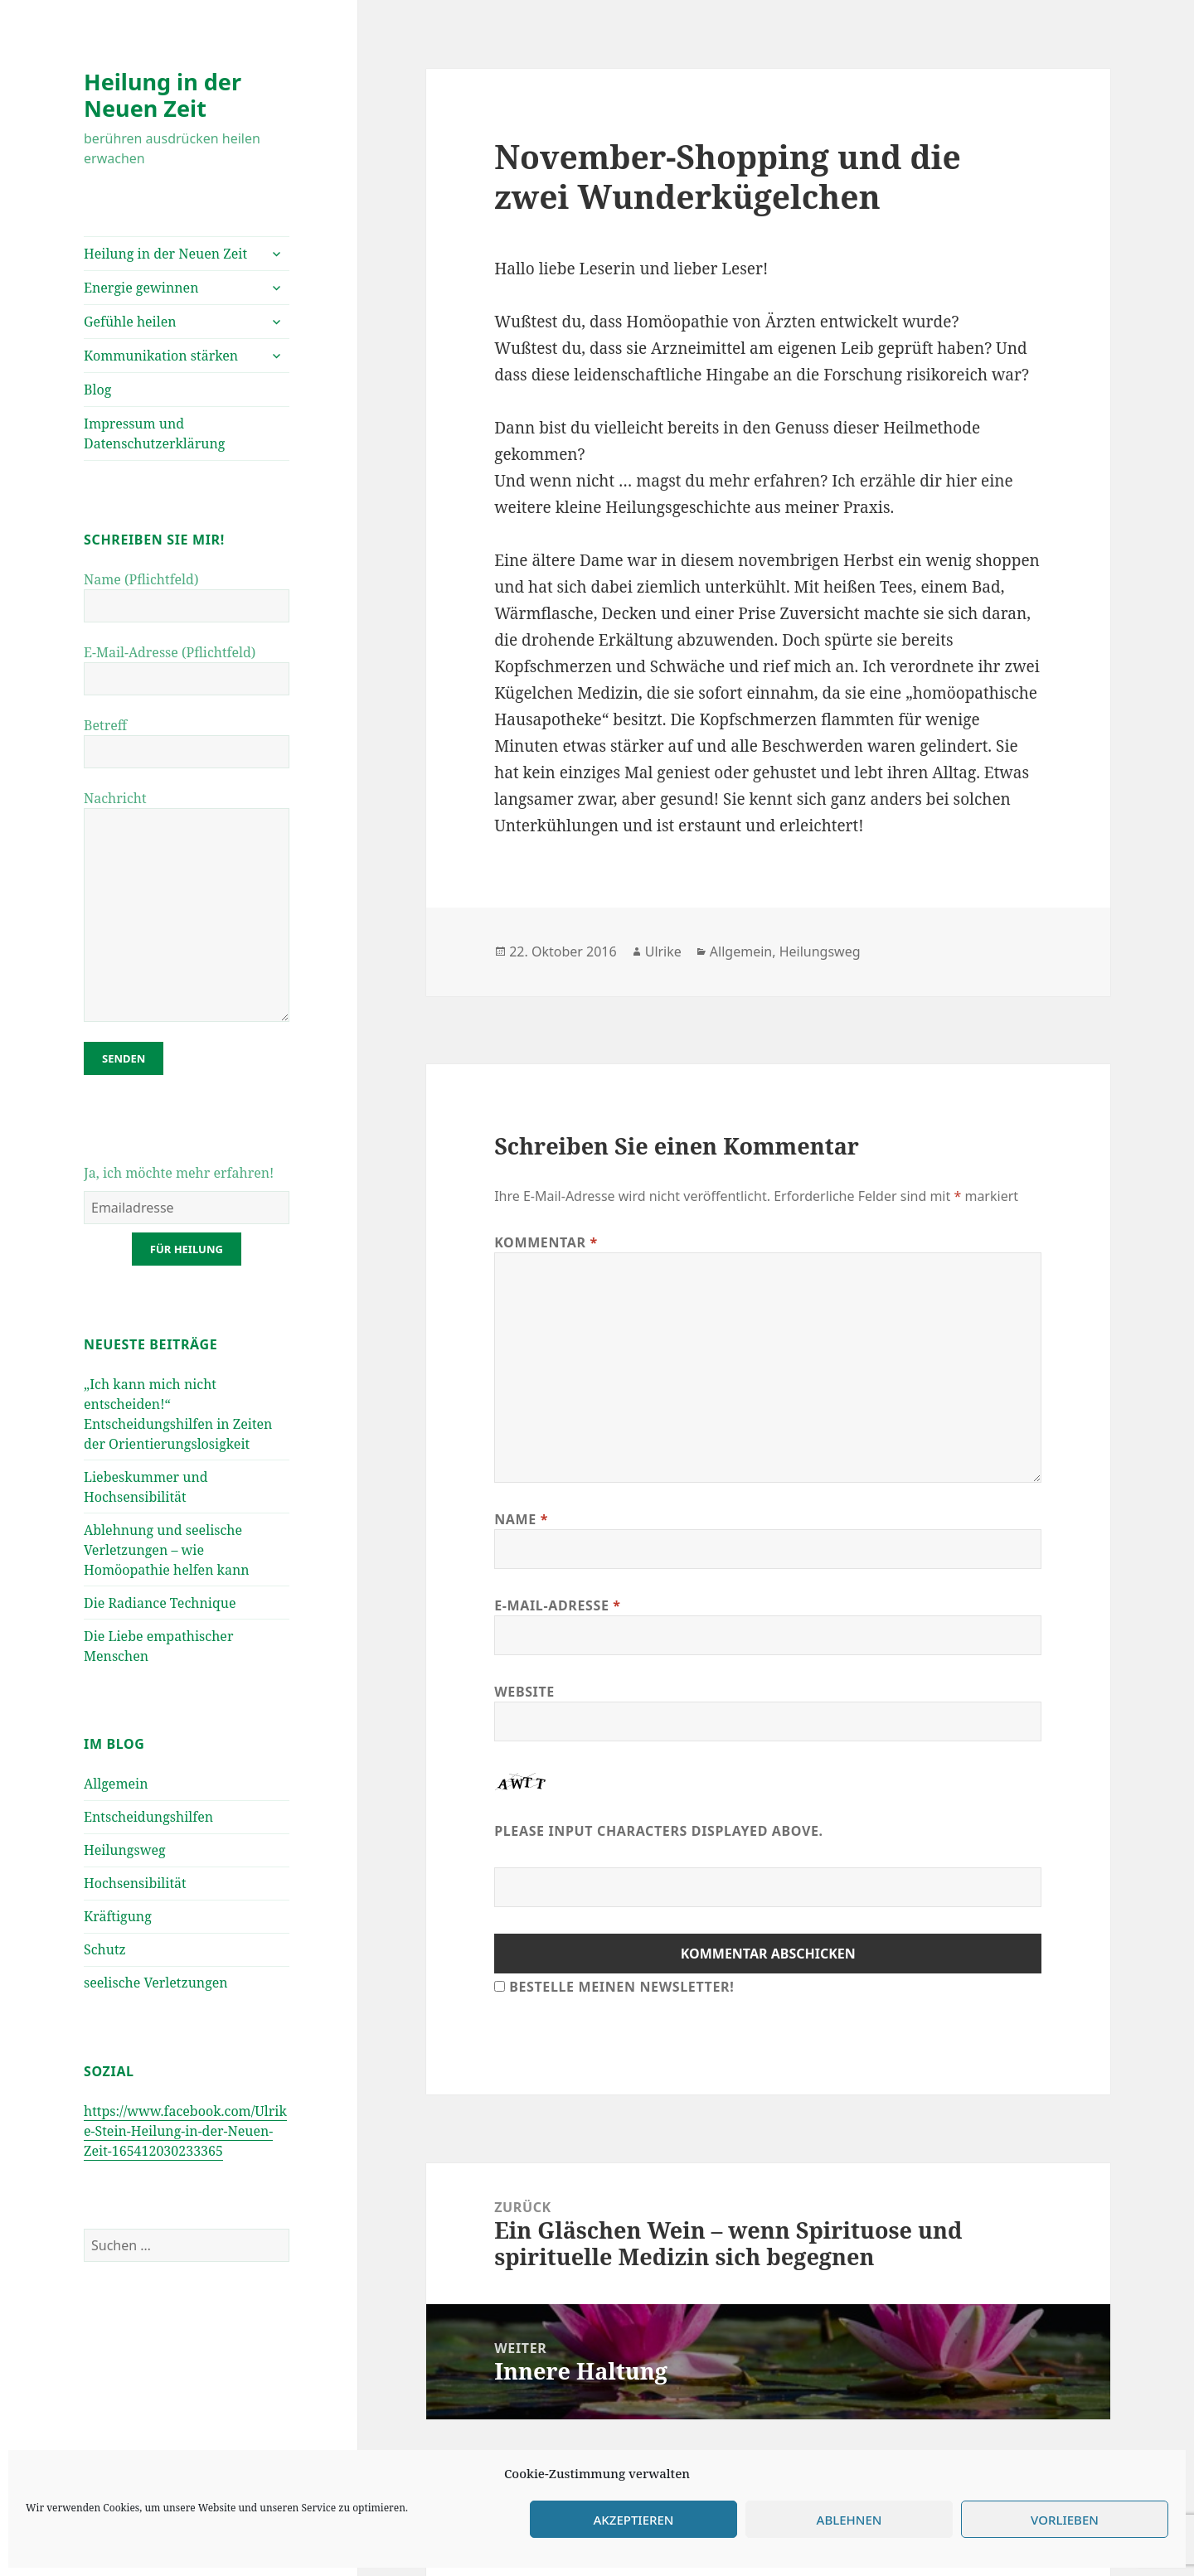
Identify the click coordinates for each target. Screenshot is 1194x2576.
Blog (97, 389)
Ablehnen (849, 2519)
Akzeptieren (634, 2519)
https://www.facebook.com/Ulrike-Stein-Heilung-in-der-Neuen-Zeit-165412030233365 (185, 2131)
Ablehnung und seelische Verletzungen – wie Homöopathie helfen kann (167, 1550)
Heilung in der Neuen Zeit (162, 94)
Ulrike (663, 951)
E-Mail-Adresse (557, 1605)
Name (521, 1519)
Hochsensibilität (135, 1883)
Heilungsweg (125, 1850)
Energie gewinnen (141, 287)
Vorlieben (1065, 2519)
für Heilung (186, 1249)
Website (524, 1692)
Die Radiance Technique (159, 1603)
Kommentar (546, 1242)
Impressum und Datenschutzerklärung (154, 433)
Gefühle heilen (130, 321)
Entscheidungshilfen (148, 1817)
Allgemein (116, 1784)
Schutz (105, 1949)
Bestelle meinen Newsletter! (621, 1987)
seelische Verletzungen (156, 1982)
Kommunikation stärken (161, 355)
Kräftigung (118, 1916)
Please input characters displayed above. (658, 1831)
